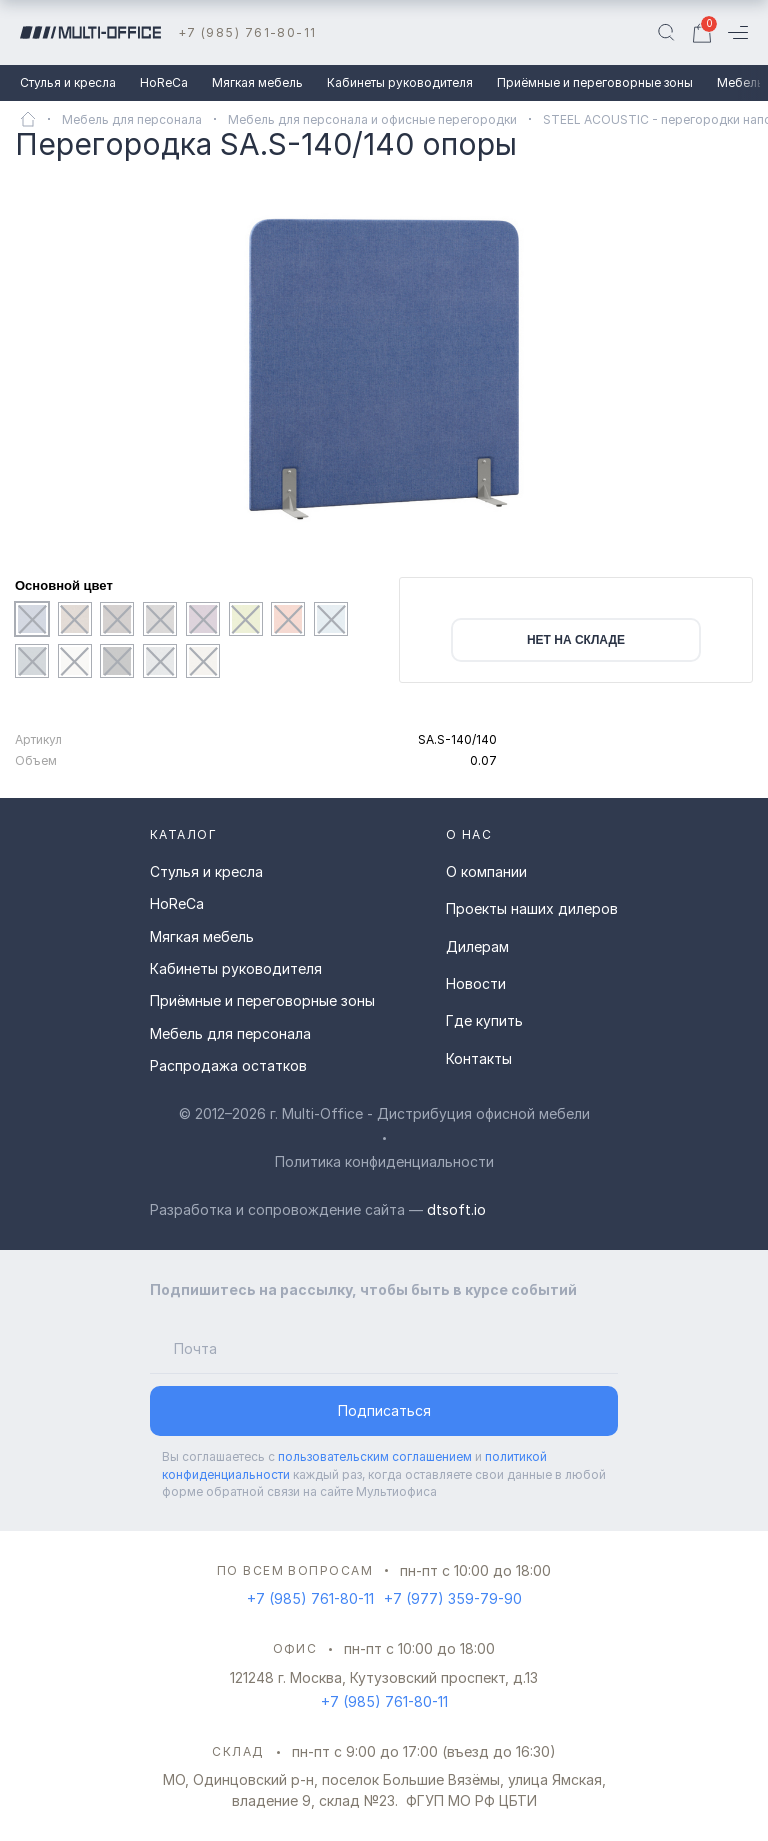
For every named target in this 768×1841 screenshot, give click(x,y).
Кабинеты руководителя (400, 82)
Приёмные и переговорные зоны (595, 82)
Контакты (479, 1058)
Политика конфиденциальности (384, 1161)
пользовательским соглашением (375, 1456)
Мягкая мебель (257, 82)
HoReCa (164, 82)
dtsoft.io (456, 1209)
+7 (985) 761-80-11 (247, 32)
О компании (486, 871)
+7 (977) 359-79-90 (453, 1598)
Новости (476, 983)
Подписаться (384, 1410)
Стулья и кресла (68, 82)
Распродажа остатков (228, 1065)
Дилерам (477, 946)
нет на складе (576, 640)
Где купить (484, 1020)
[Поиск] (666, 33)
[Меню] (738, 32)
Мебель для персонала (230, 1033)
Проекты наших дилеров (532, 908)
